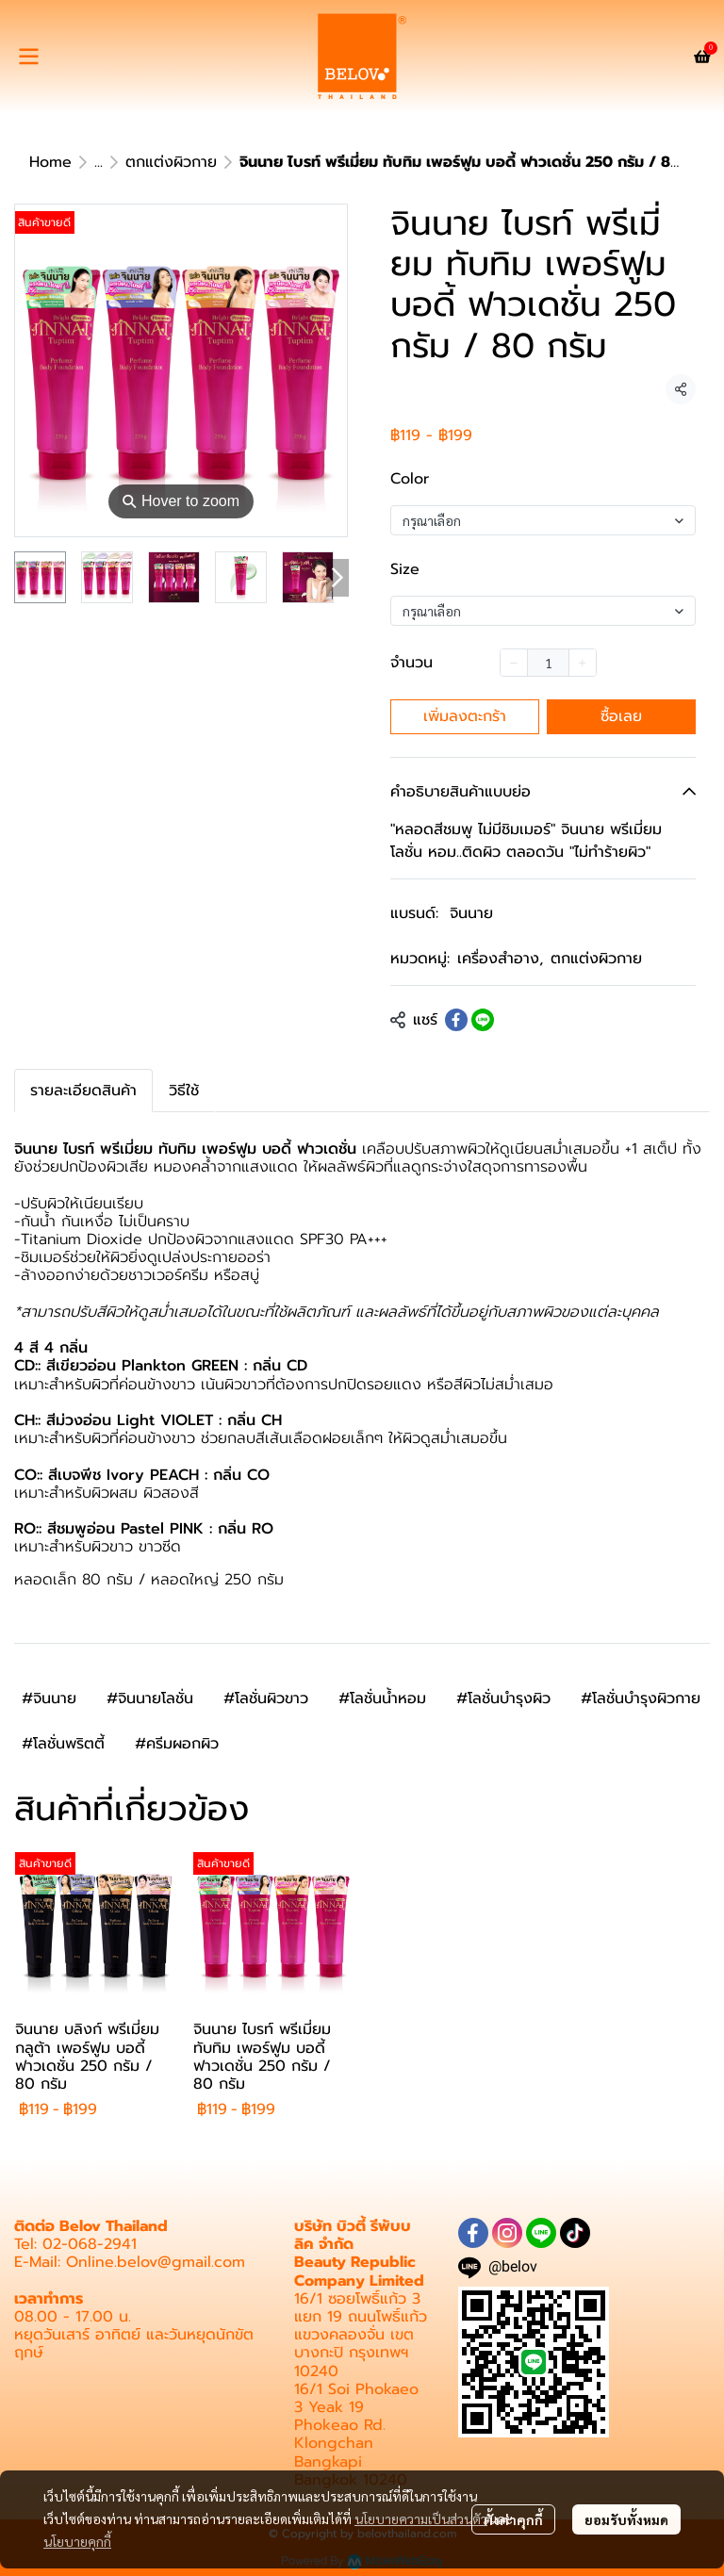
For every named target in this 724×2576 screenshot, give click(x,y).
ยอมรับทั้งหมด (626, 2519)
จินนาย (471, 913)
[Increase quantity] (582, 662)
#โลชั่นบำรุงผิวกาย (640, 1698)
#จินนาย (49, 1698)
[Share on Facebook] (456, 1020)
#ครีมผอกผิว (177, 1743)
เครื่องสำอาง (500, 958)
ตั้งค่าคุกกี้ (513, 2519)
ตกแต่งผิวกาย (171, 162)
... (98, 162)
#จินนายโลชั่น (150, 1698)
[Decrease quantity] (514, 662)
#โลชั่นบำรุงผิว (503, 1698)
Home (50, 162)
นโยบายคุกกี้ (77, 2541)
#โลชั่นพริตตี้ (63, 1743)
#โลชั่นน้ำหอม (382, 1698)
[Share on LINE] (482, 1020)
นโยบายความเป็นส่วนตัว (420, 2518)
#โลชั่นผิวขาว (265, 1698)
